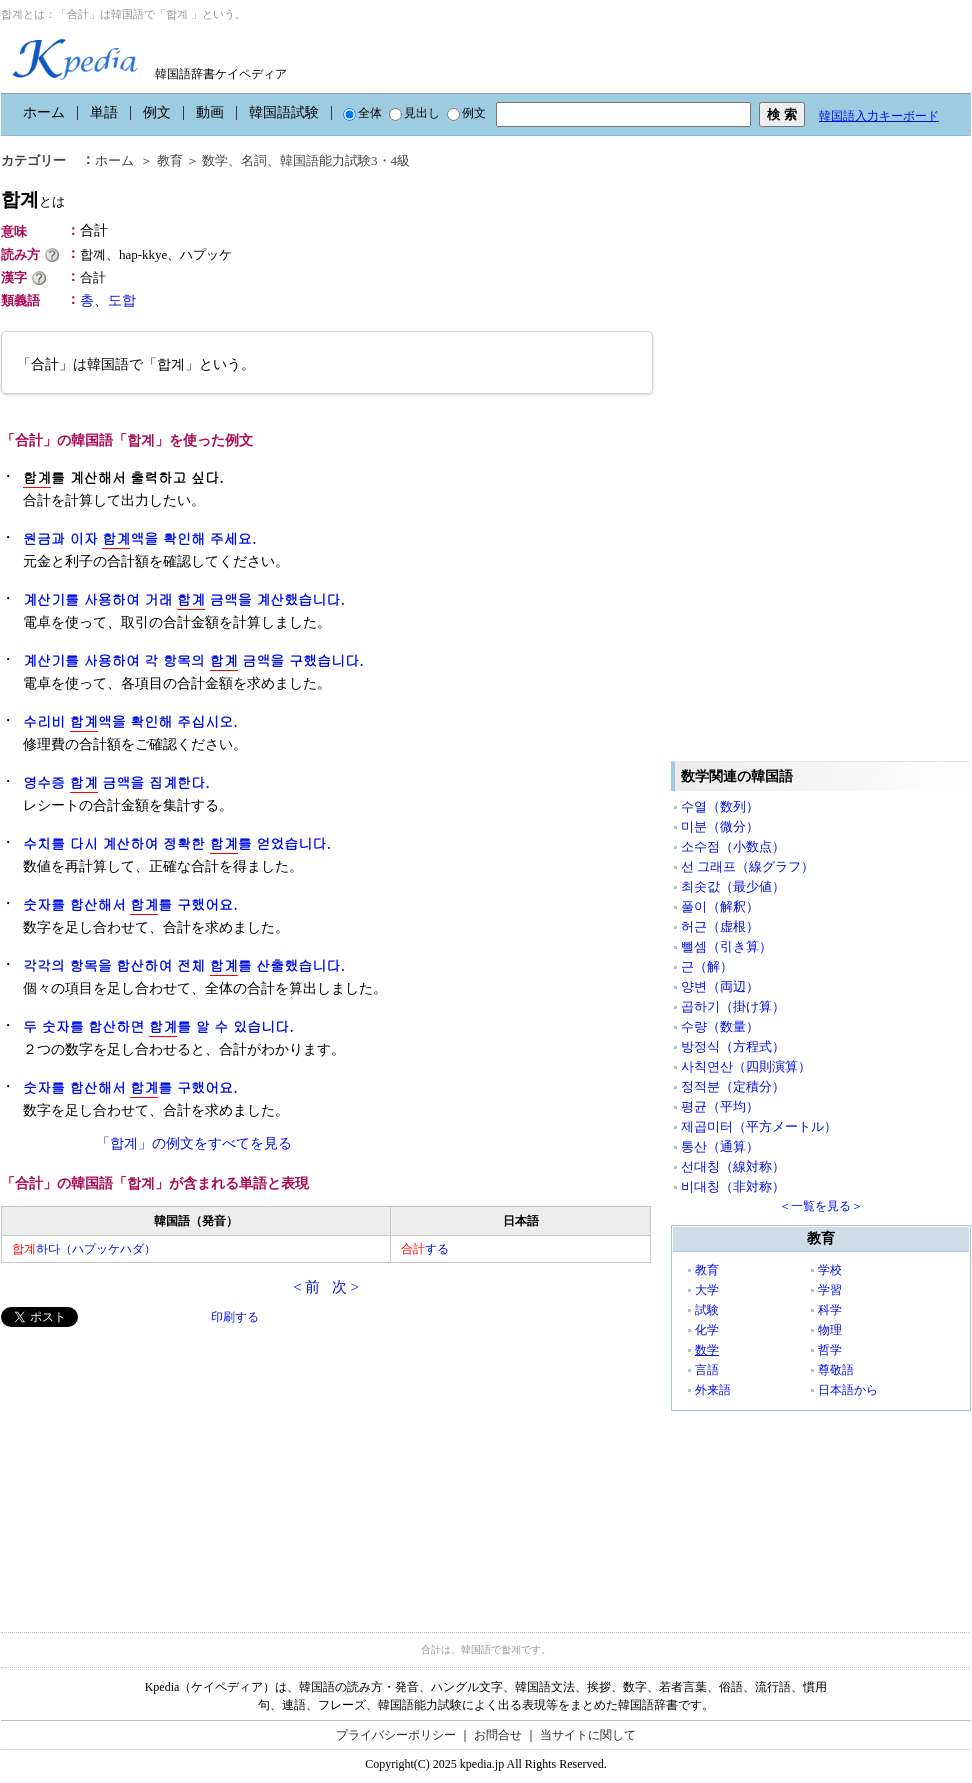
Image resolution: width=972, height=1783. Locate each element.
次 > (345, 1287)
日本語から (848, 1390)
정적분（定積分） (733, 1086)
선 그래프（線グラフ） (747, 866)
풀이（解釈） (720, 906)
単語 (104, 112)
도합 (122, 300)
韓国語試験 (284, 112)
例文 (157, 112)
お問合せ (498, 1735)
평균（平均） (720, 1106)
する (425, 1249)
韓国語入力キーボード (879, 116)
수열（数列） (720, 806)
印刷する (235, 1317)
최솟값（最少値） (733, 886)
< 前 (306, 1287)
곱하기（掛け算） (733, 1006)
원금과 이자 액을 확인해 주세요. (139, 538)
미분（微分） (720, 826)
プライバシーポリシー (396, 1735)
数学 (215, 160)
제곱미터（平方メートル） (759, 1126)
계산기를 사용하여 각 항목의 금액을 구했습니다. (193, 660)
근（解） (707, 966)
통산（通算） (720, 1146)
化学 (707, 1330)
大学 (707, 1290)
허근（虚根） (720, 926)
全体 (362, 113)
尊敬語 (836, 1370)
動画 (210, 112)
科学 (830, 1310)
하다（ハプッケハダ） (84, 1249)
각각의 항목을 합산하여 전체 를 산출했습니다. (184, 965)
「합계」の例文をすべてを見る (194, 1143)
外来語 (713, 1390)
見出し (414, 113)
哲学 (830, 1350)
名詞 (254, 160)
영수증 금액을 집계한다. (116, 782)
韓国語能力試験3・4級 (345, 160)
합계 (33, 199)
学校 (830, 1270)
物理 (830, 1330)
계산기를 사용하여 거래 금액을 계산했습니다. (184, 599)
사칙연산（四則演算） (746, 1066)
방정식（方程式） (733, 1046)
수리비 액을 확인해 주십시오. (130, 721)
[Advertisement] (151, 1467)
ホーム (44, 112)
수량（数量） (720, 1026)
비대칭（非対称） (733, 1186)
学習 (830, 1290)
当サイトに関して (588, 1735)
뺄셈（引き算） (726, 946)
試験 (707, 1310)
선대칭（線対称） (733, 1166)
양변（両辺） (720, 986)
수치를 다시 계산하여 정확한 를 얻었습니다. (177, 843)
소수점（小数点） (733, 846)
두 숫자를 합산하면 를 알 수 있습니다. (158, 1026)
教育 (170, 160)
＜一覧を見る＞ (821, 1206)
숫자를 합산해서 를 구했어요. (130, 904)
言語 (707, 1370)
